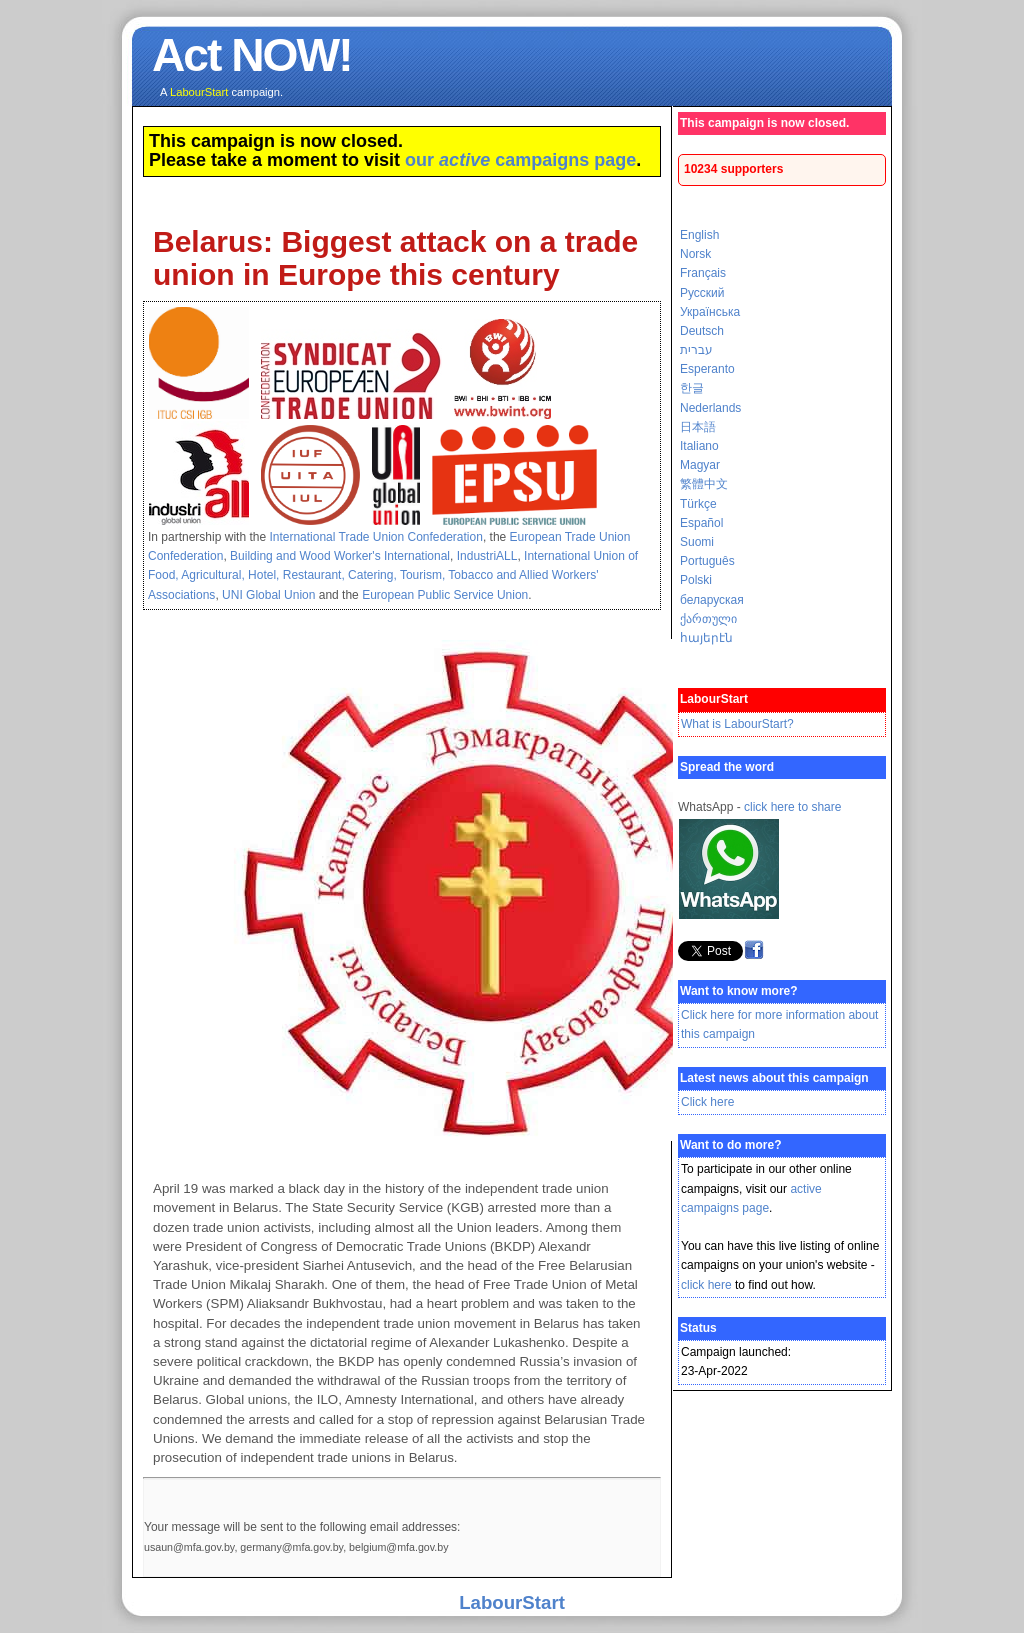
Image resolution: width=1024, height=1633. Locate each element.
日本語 (698, 427)
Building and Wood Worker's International (340, 556)
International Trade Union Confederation (375, 537)
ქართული (708, 619)
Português (707, 561)
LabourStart (512, 1602)
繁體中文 (704, 484)
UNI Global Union (268, 595)
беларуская (712, 600)
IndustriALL (487, 556)
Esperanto (707, 369)
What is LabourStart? (737, 724)
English (699, 235)
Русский (702, 293)
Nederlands (710, 408)
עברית (696, 350)
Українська (710, 312)
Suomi (697, 542)
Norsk (695, 254)
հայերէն (706, 638)
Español (701, 523)
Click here (707, 1102)
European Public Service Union (445, 595)
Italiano (699, 446)
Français (703, 273)
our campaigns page (520, 160)
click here (706, 1285)
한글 (692, 388)
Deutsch (702, 331)
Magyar (700, 465)
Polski (696, 580)
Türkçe (698, 504)
